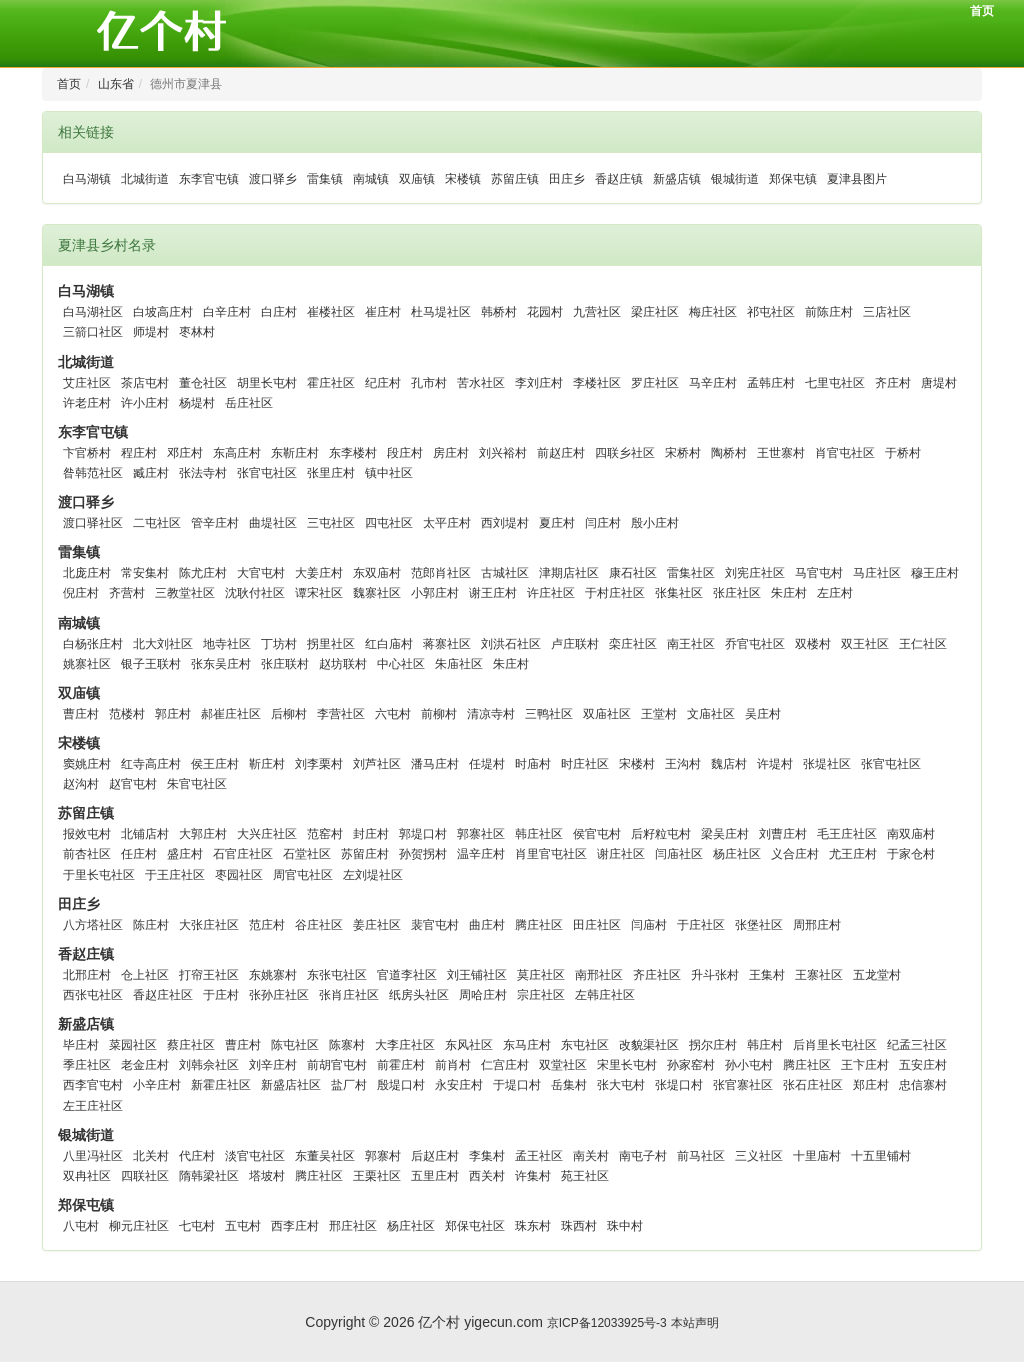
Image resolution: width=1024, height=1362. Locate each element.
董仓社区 (203, 383)
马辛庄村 (713, 383)
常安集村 (145, 573)
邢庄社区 (353, 1226)
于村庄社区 (615, 593)
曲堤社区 (273, 523)
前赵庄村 (561, 453)
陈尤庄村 (203, 573)
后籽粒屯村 (661, 834)
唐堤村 (939, 383)
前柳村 (439, 714)
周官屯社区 (303, 875)
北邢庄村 (87, 975)
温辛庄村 (481, 854)
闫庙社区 (679, 854)
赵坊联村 (343, 664)
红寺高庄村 (151, 764)
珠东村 (533, 1226)
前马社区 (701, 1156)
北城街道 (145, 179)
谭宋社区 (319, 593)
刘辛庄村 (273, 1065)
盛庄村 (185, 854)
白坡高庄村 (163, 312)
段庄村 (405, 453)
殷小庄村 (655, 523)
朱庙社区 (459, 664)
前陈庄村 (829, 312)
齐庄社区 (657, 975)
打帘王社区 (209, 975)
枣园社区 (239, 875)
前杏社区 (87, 854)
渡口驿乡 (273, 179)
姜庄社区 (377, 925)
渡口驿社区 (93, 523)
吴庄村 (763, 714)
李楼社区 (597, 383)
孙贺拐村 (423, 854)
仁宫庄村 (505, 1065)
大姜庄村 (319, 573)
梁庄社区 (655, 312)
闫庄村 (603, 523)
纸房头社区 (419, 995)
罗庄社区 (655, 383)
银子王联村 (151, 664)
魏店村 (729, 764)
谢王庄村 (493, 593)
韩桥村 (499, 312)
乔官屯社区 (755, 644)
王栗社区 (377, 1176)
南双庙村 (911, 834)
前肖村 (453, 1065)
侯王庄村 (215, 764)
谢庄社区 (621, 854)
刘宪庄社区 (755, 573)
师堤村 (151, 332)
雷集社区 (691, 573)
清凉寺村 (491, 714)
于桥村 (903, 453)
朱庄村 (789, 593)
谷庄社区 (319, 925)
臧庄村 (151, 473)
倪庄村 (81, 593)
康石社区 (633, 573)
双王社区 (865, 644)
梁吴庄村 (725, 834)
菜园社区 (133, 1045)
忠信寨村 (923, 1085)
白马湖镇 (87, 179)
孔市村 (429, 383)
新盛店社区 (291, 1085)
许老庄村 (87, 403)
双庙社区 (607, 714)
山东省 (116, 84)
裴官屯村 (435, 925)
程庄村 (139, 453)
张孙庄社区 (279, 995)
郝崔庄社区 (231, 714)
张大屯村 (621, 1085)
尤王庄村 (853, 854)
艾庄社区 (87, 383)
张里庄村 (331, 473)
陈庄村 (151, 925)
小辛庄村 (157, 1085)
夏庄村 (557, 523)
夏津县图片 (857, 179)
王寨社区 (819, 975)
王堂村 (659, 714)
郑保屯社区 (475, 1226)
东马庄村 (527, 1045)
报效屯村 (87, 834)
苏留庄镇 (515, 179)
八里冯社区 (93, 1156)
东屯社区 (585, 1045)
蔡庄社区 (191, 1045)
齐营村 (127, 593)
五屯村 (243, 1226)
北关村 (151, 1156)
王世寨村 (781, 453)
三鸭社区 (549, 714)
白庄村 (279, 312)
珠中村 (625, 1226)
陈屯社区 (295, 1045)
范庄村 (267, 925)
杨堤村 (197, 403)
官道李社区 (407, 975)
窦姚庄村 (87, 764)
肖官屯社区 (845, 453)
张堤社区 (827, 764)
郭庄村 (173, 714)
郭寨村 (383, 1156)
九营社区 (597, 312)
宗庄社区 (541, 995)
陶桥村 (729, 453)
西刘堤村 (505, 523)
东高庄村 (237, 453)
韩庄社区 (539, 834)
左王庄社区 (93, 1106)
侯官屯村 (597, 834)
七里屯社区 (835, 383)
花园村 (545, 312)
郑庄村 (871, 1085)
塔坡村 (267, 1176)
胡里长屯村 (267, 383)
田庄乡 (567, 179)
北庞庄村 (87, 573)
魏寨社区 (377, 593)
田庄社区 (597, 925)
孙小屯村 (749, 1065)
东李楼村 (353, 453)
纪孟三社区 (917, 1045)
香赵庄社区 (163, 995)
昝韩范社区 (93, 473)
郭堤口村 (423, 834)
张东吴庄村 (221, 664)
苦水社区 (481, 383)
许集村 (533, 1176)
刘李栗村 (319, 764)
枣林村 (197, 332)
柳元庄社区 (139, 1226)
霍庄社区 (331, 383)
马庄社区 (877, 573)
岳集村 (569, 1085)
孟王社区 (539, 1156)
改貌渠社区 (649, 1045)
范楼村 (127, 714)
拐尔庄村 (713, 1045)
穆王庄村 (935, 573)
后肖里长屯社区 (835, 1045)
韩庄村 (765, 1045)
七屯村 (197, 1226)
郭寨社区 (481, 834)
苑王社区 (585, 1176)
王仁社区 (923, 644)
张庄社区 (737, 593)
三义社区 (759, 1156)
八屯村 (81, 1226)
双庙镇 (417, 179)
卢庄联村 (575, 644)
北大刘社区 (163, 644)
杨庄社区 (737, 854)
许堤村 (775, 764)
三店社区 (887, 312)
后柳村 (289, 714)
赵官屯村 (133, 784)
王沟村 (683, 764)
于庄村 (221, 995)
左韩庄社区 (605, 995)
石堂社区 (307, 854)
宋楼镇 (463, 179)
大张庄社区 (209, 925)
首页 (982, 11)
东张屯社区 (337, 975)
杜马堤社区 (441, 312)
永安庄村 (459, 1085)
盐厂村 (349, 1085)
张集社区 (679, 593)
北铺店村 (145, 834)
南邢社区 (599, 975)
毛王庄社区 (847, 834)
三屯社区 (331, 523)
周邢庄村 (817, 925)
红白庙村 (389, 644)
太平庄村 (447, 523)
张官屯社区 (267, 473)
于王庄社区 (175, 875)
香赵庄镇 (619, 179)
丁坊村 (279, 644)
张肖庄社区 (349, 995)
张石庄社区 (813, 1085)
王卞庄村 (865, 1065)
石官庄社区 (243, 854)
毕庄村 (81, 1045)
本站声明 (695, 1323)
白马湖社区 (93, 312)
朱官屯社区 (197, 784)
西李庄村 (295, 1226)
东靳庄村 (295, 453)
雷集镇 (325, 179)
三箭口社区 (93, 332)
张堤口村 (679, 1085)
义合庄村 (795, 854)
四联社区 (145, 1176)
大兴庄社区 (267, 834)
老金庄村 (145, 1065)
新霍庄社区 (221, 1085)
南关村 (591, 1156)
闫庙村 (649, 925)
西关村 (487, 1176)
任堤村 (487, 764)
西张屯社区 (93, 995)
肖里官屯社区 (551, 854)
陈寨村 (347, 1045)
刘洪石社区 (511, 644)
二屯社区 (157, 523)
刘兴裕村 (503, 453)
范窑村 (325, 834)
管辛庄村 (215, 523)
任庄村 (139, 854)
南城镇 (371, 179)
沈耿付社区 (255, 593)
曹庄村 (81, 714)
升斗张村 (715, 975)
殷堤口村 (401, 1085)
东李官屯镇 (209, 179)
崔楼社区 (331, 312)
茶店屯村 (145, 383)
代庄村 (197, 1156)
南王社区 (691, 644)
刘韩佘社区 (209, 1065)
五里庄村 (435, 1176)
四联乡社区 (625, 453)
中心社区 (401, 664)
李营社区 (341, 714)
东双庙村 (377, 573)
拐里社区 (331, 644)
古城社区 (505, 573)
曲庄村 (487, 925)
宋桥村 (683, 453)
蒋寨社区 (447, 644)
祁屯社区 (771, 312)
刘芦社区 (377, 764)
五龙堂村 (877, 975)
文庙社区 (711, 714)
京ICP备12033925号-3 (607, 1323)
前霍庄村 (401, 1065)
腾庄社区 (539, 925)
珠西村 (579, 1226)
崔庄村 (383, 312)
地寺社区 (227, 644)
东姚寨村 (273, 975)
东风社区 (469, 1045)
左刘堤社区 (373, 875)
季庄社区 (87, 1065)
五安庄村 (923, 1065)
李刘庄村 (539, 383)
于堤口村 (517, 1085)
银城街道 (735, 179)
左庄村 (835, 593)
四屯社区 (389, 523)
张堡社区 (759, 925)
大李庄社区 (405, 1045)
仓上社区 (145, 975)
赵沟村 (81, 784)
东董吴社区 (325, 1156)
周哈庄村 (483, 995)
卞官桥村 (87, 453)
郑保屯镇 (793, 179)
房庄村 (451, 453)
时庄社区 (585, 764)
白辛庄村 (227, 312)
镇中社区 (389, 473)
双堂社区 (563, 1065)
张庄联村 (285, 664)
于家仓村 (911, 854)
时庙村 (533, 764)
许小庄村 (145, 403)
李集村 (487, 1156)
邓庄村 (185, 453)
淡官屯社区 (255, 1156)
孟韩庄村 (771, 383)
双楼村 (813, 644)
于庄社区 (701, 925)
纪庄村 (383, 383)
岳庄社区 (249, 403)
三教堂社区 (185, 593)
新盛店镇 (677, 179)
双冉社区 (87, 1176)
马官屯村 (819, 573)
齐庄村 (893, 383)
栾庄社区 (633, 644)
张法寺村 (203, 473)
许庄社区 (551, 593)
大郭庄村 (203, 834)
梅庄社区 (713, 312)
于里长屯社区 (99, 875)
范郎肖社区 (441, 573)
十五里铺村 (881, 1156)
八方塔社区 (93, 925)
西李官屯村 (93, 1085)
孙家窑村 (691, 1065)
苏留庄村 (365, 854)
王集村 (767, 975)
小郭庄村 (435, 593)
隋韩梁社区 (209, 1176)
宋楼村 (637, 764)
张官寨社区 (743, 1085)
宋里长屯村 (627, 1065)
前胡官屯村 (337, 1065)
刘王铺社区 (477, 975)
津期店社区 (569, 573)
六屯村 (393, 714)
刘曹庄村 (783, 834)
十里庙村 (817, 1156)
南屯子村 (643, 1156)
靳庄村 (267, 764)
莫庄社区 (541, 975)
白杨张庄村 (93, 644)
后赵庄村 (435, 1156)
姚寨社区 (87, 664)
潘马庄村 (435, 764)
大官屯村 (261, 573)
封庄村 (371, 834)
